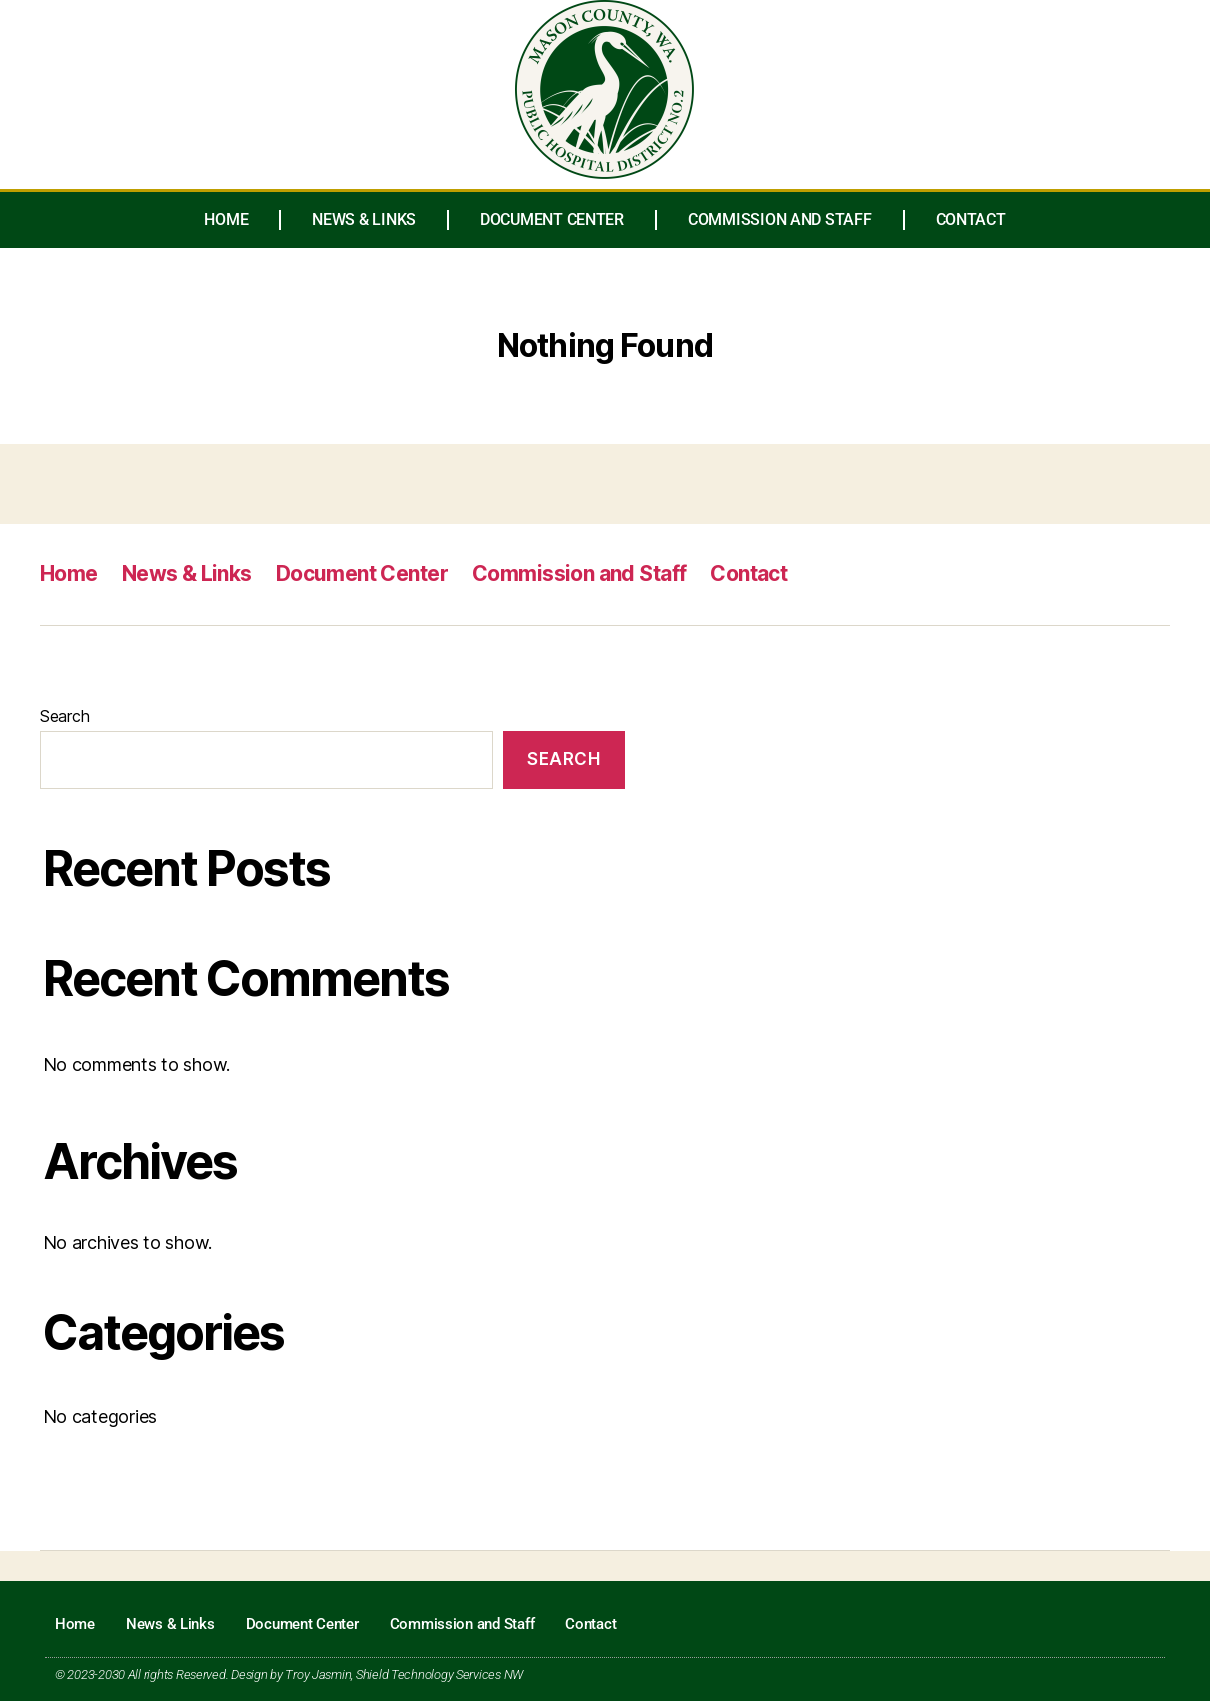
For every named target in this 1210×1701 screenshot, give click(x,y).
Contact (971, 219)
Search (64, 716)
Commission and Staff (780, 219)
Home (226, 219)
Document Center (552, 219)
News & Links (364, 219)
